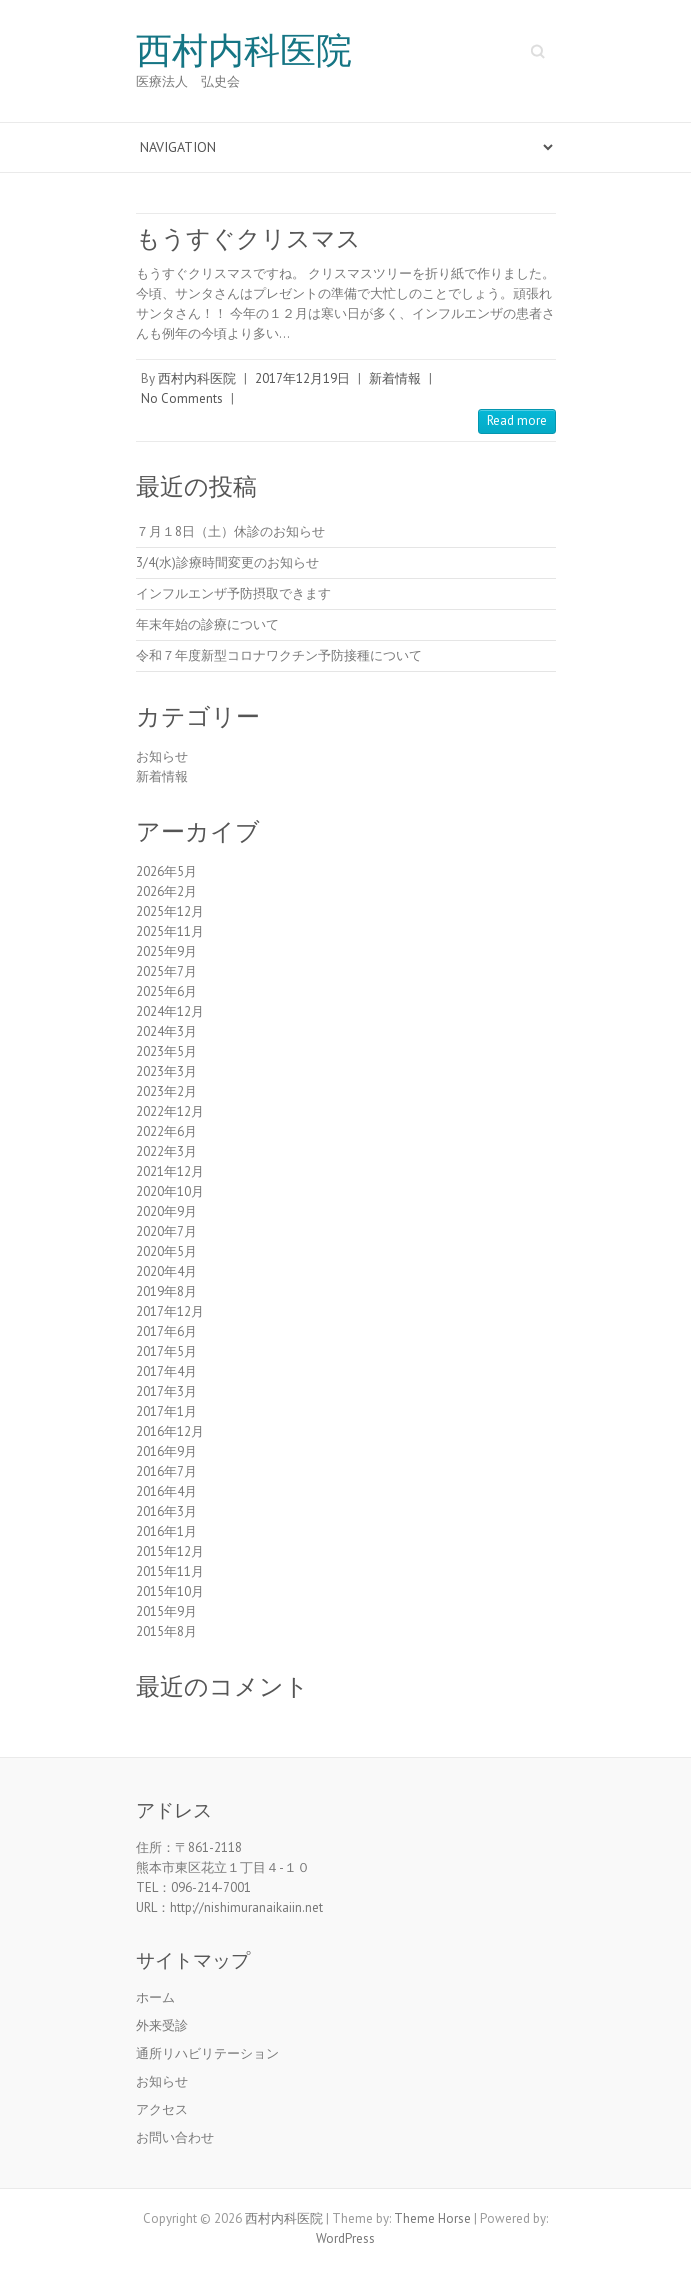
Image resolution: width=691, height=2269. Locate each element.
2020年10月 (170, 1191)
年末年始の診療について (207, 624)
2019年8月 (166, 1291)
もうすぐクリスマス (248, 238)
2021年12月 (170, 1171)
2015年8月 (166, 1631)
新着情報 (395, 378)
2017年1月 (166, 1411)
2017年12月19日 (302, 378)
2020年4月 (166, 1271)
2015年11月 (170, 1571)
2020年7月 (166, 1231)
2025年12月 (170, 911)
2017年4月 (166, 1371)
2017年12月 (170, 1311)
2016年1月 (166, 1531)
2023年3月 (166, 1071)
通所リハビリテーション (207, 2053)
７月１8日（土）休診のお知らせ (230, 531)
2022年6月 (166, 1131)
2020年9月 (166, 1211)
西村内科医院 (244, 51)
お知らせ (162, 756)
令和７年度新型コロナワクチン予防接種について (279, 655)
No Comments (182, 398)
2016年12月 (170, 1431)
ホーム (155, 1997)
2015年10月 (170, 1591)
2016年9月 (166, 1451)
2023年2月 (166, 1091)
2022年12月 (170, 1111)
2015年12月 (170, 1551)
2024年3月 (166, 1031)
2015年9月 (166, 1611)
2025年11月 (170, 931)
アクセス (162, 2109)
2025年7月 (166, 971)
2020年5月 (166, 1251)
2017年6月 (166, 1331)
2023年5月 (166, 1051)
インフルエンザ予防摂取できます (233, 593)
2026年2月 (166, 891)
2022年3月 (166, 1151)
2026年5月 (166, 871)
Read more (517, 420)
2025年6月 (166, 991)
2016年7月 (166, 1471)
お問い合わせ (175, 2137)
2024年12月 (170, 1011)
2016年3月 (166, 1511)
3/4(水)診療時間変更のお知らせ (227, 562)
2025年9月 (166, 951)
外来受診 (162, 2025)
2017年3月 (166, 1391)
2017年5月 (166, 1351)
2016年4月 (166, 1491)
